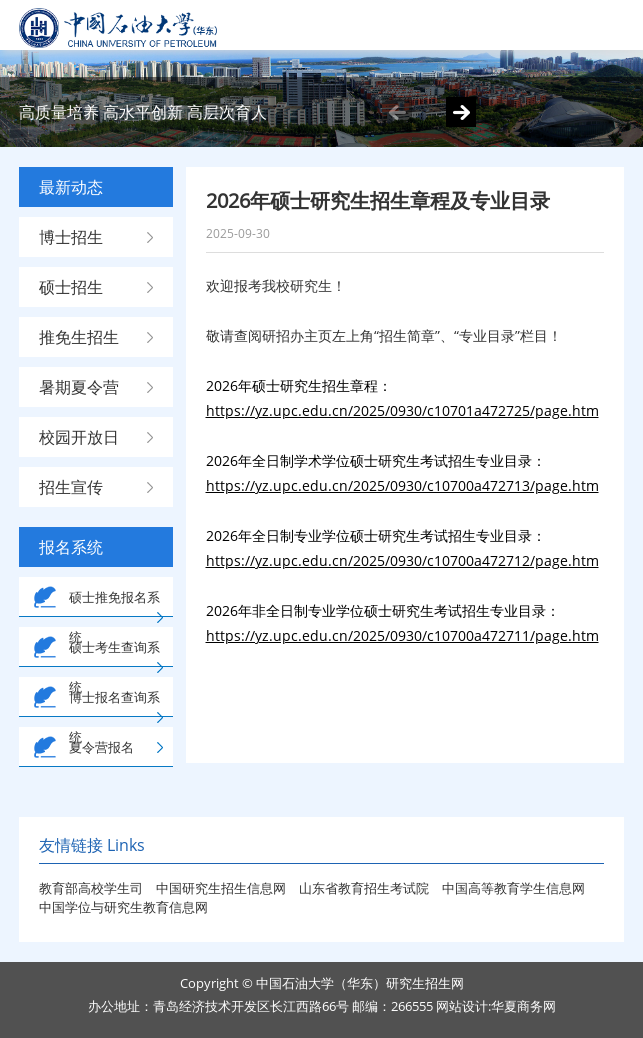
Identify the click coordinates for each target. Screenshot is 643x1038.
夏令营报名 (101, 747)
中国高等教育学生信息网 (513, 888)
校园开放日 (79, 437)
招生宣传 (71, 487)
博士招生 (71, 237)
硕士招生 (71, 287)
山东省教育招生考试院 (365, 888)
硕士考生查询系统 (114, 667)
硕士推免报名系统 (114, 617)
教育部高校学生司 (91, 888)
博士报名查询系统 (114, 717)
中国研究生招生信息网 (222, 888)
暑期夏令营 (79, 387)
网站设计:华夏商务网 (496, 1006)
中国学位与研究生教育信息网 (123, 907)
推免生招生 (79, 337)
